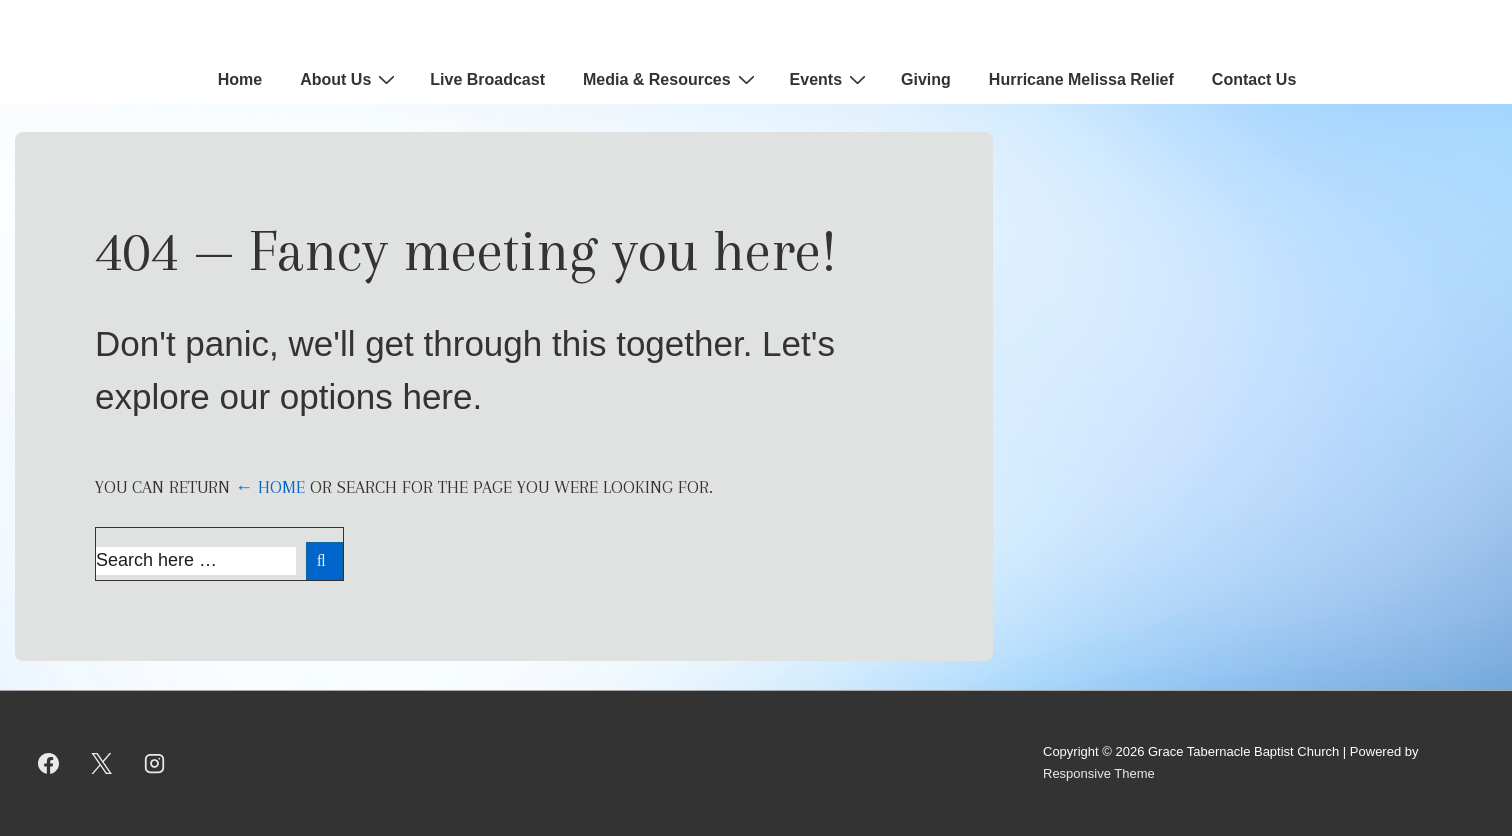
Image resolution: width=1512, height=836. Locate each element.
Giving (926, 79)
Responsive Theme (1099, 773)
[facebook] (49, 763)
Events (830, 79)
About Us (350, 79)
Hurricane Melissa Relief (1081, 79)
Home (240, 79)
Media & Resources (671, 79)
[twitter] (102, 763)
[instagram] (155, 763)
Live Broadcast (487, 79)
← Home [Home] (270, 487)
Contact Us (1254, 79)
